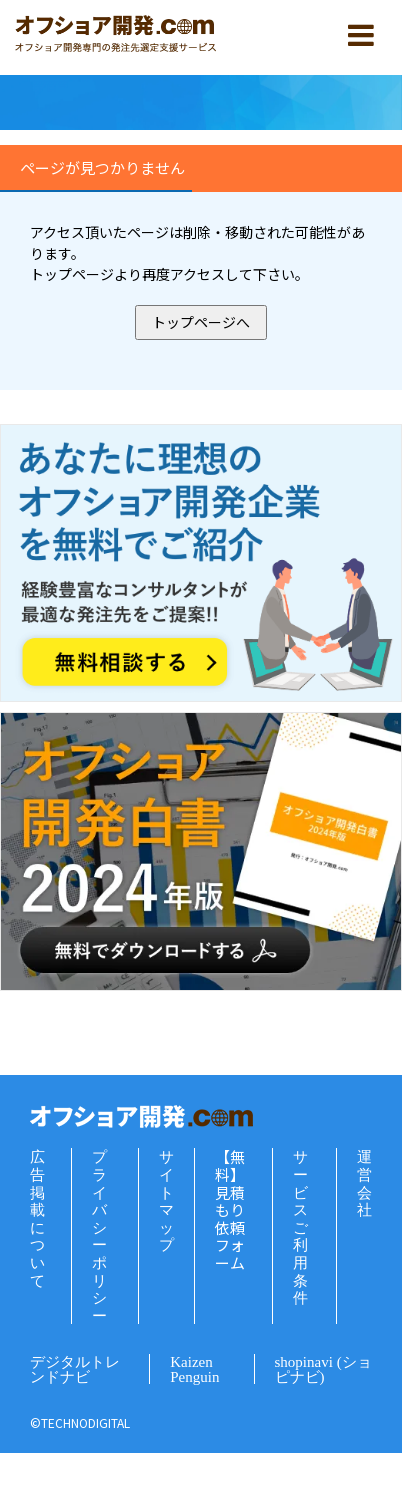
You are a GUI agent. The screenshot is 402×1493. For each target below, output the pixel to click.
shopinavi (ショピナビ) (323, 1369)
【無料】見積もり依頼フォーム (230, 1209)
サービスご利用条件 (300, 1227)
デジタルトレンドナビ (75, 1369)
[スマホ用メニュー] (361, 35)
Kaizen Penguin (194, 1369)
